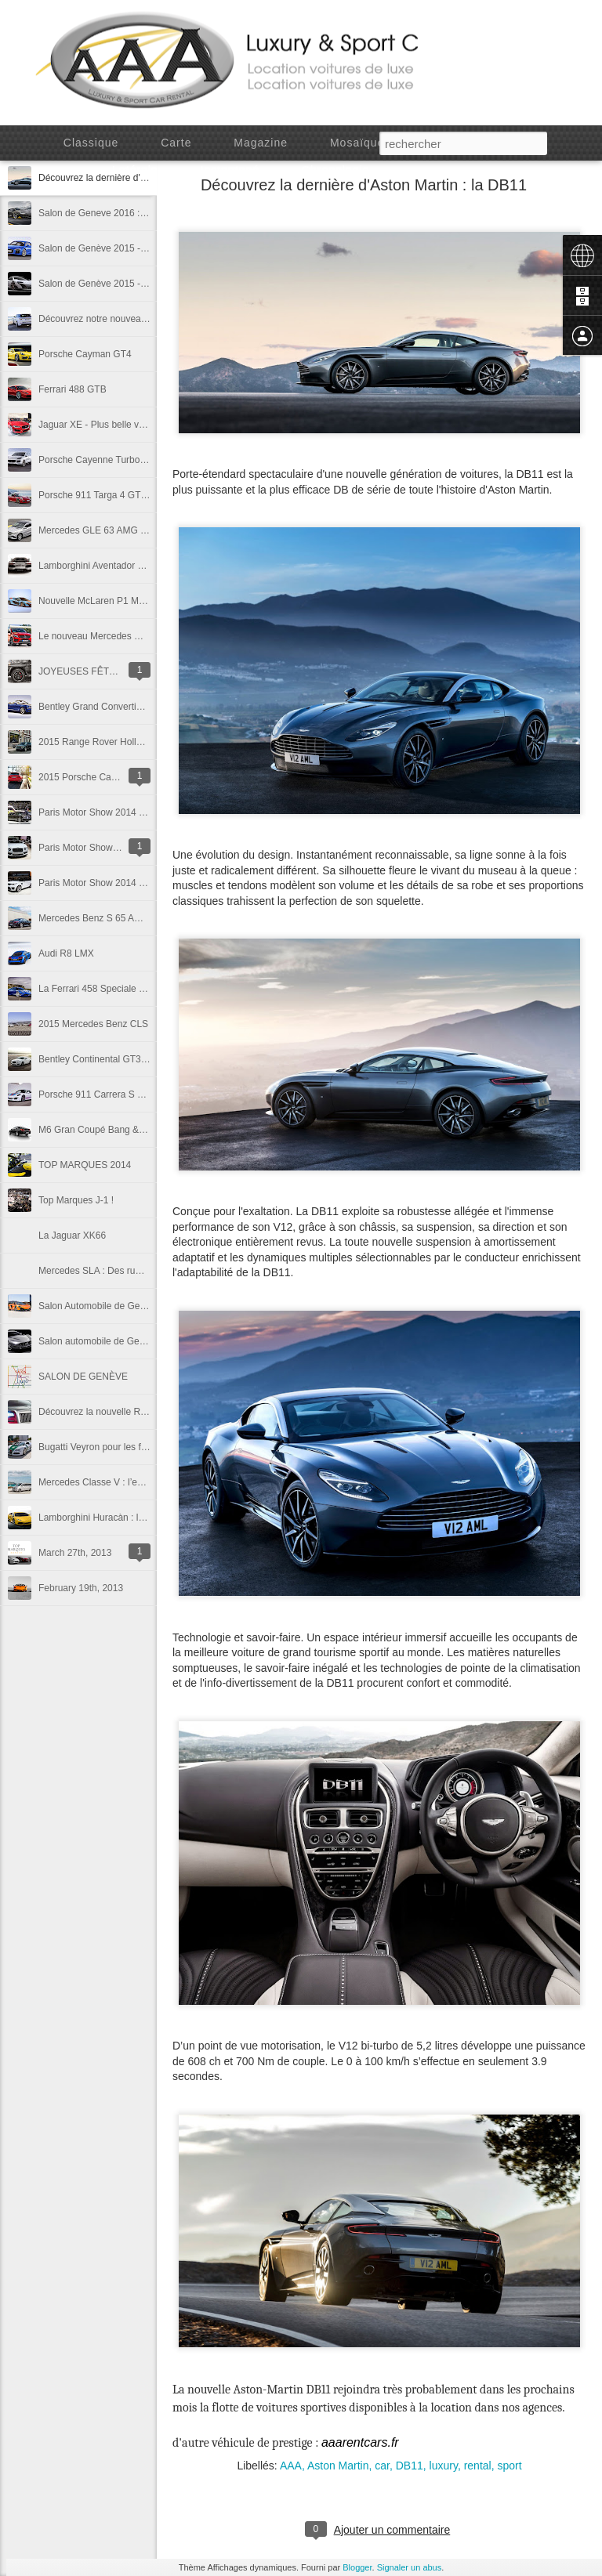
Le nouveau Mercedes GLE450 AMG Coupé (130, 636)
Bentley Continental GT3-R (94, 1059)
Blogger (357, 2567)
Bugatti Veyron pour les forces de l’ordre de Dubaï (142, 1447)
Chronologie (336, 170)
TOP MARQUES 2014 (84, 1165)
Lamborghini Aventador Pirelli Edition (115, 565)
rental (477, 2465)
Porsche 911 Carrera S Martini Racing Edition (133, 1094)
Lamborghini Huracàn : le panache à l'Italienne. (136, 1517)
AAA (291, 2465)
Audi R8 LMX (66, 953)
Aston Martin (338, 2465)
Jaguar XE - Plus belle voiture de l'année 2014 (134, 424)
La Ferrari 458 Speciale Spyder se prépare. (128, 988)
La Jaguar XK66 (72, 1235)
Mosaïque (357, 142)
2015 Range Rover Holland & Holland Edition (132, 741)
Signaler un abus (409, 2567)
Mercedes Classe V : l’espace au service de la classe (149, 1482)
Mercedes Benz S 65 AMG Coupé (109, 918)
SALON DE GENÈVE (83, 1376)
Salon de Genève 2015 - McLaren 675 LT (124, 283)
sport (509, 2465)
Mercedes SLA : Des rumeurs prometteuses (129, 1270)
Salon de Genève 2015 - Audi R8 (107, 248)
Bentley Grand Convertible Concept (112, 706)
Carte (176, 142)
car (382, 2465)
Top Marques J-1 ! (76, 1200)
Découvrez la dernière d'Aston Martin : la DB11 (364, 185)
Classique (90, 142)
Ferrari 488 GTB (72, 389)
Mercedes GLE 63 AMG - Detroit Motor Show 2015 (144, 530)
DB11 (409, 2465)
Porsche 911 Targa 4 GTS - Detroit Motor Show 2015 (148, 495)
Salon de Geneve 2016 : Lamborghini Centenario (140, 213)
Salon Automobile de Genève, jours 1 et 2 (125, 1306)
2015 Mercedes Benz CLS (93, 1023)
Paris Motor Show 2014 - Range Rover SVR (130, 882)
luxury (444, 2465)
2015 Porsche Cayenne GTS (98, 777)
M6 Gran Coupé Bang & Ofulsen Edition (121, 1129)
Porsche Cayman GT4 (85, 354)
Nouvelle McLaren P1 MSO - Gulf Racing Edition (139, 600)
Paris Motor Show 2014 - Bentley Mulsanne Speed (143, 812)
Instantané (230, 170)
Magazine (261, 142)
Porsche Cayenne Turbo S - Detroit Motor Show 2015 (149, 459)
